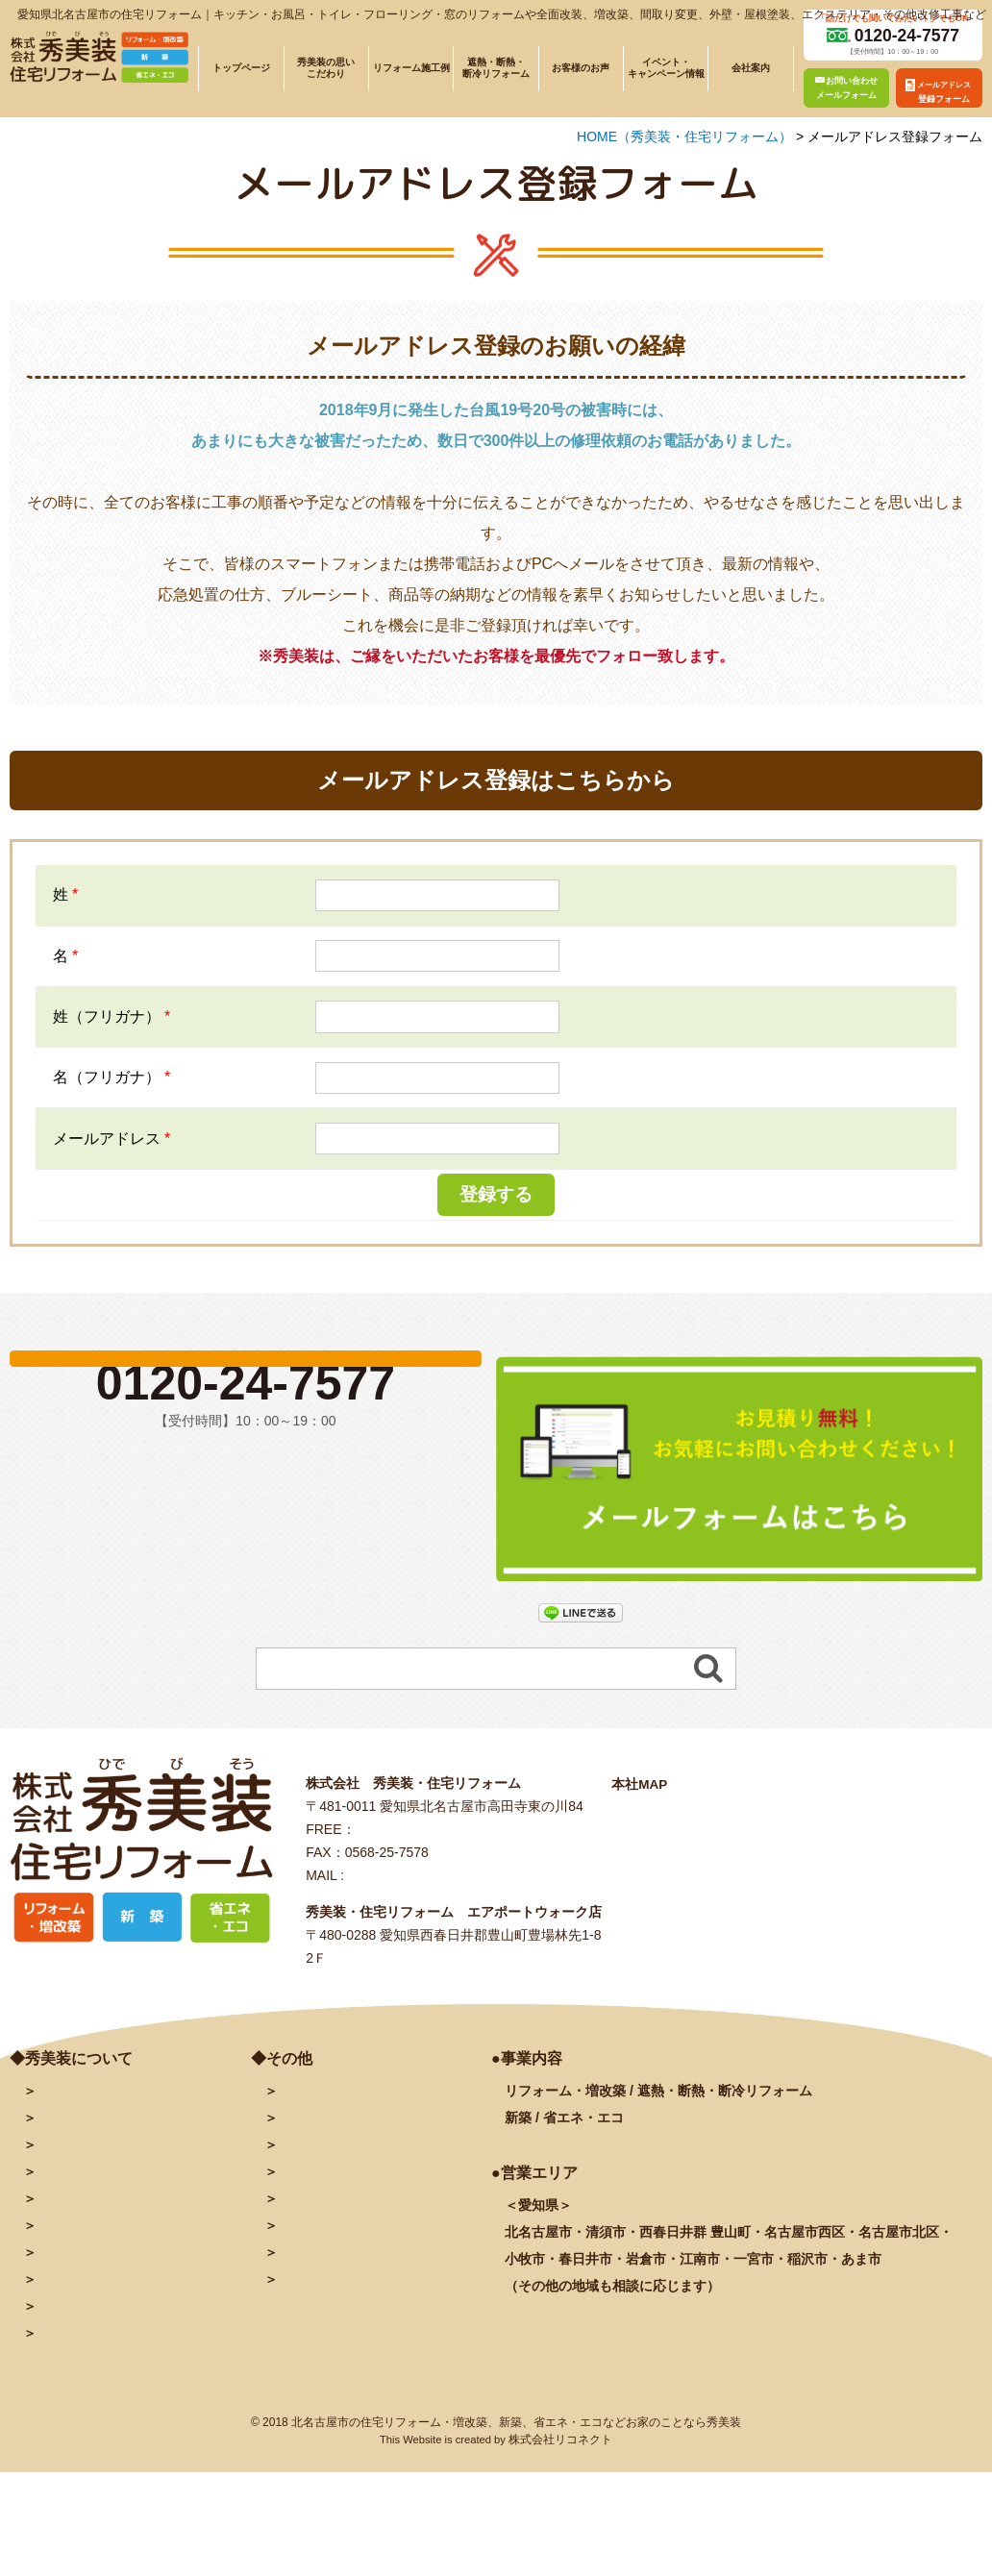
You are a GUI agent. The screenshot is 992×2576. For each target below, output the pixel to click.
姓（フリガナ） (112, 1016)
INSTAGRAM (318, 2204)
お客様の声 (70, 2258)
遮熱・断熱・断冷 (124, 2204)
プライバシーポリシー (345, 2258)
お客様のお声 (580, 67)
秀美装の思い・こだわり (111, 2150)
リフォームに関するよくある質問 (137, 2311)
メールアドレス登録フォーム (365, 2123)
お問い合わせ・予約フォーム (365, 2096)
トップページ (241, 67)
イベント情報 (77, 2231)
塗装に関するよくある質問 (117, 2338)
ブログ (298, 2150)
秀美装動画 (311, 2231)
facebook (307, 2177)
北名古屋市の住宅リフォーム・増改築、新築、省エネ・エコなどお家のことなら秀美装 (516, 2428)
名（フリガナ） (112, 1077)
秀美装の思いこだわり (326, 68)
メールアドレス (112, 1138)
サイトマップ (318, 2284)
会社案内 (751, 67)
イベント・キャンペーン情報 (666, 68)
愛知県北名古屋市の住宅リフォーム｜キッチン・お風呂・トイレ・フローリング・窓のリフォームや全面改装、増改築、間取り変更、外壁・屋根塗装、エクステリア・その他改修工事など (501, 14)
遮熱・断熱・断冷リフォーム (496, 68)
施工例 (90, 2177)
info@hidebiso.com (405, 1881)
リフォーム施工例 (411, 67)
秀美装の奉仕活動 (90, 2284)
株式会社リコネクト (560, 2445)
